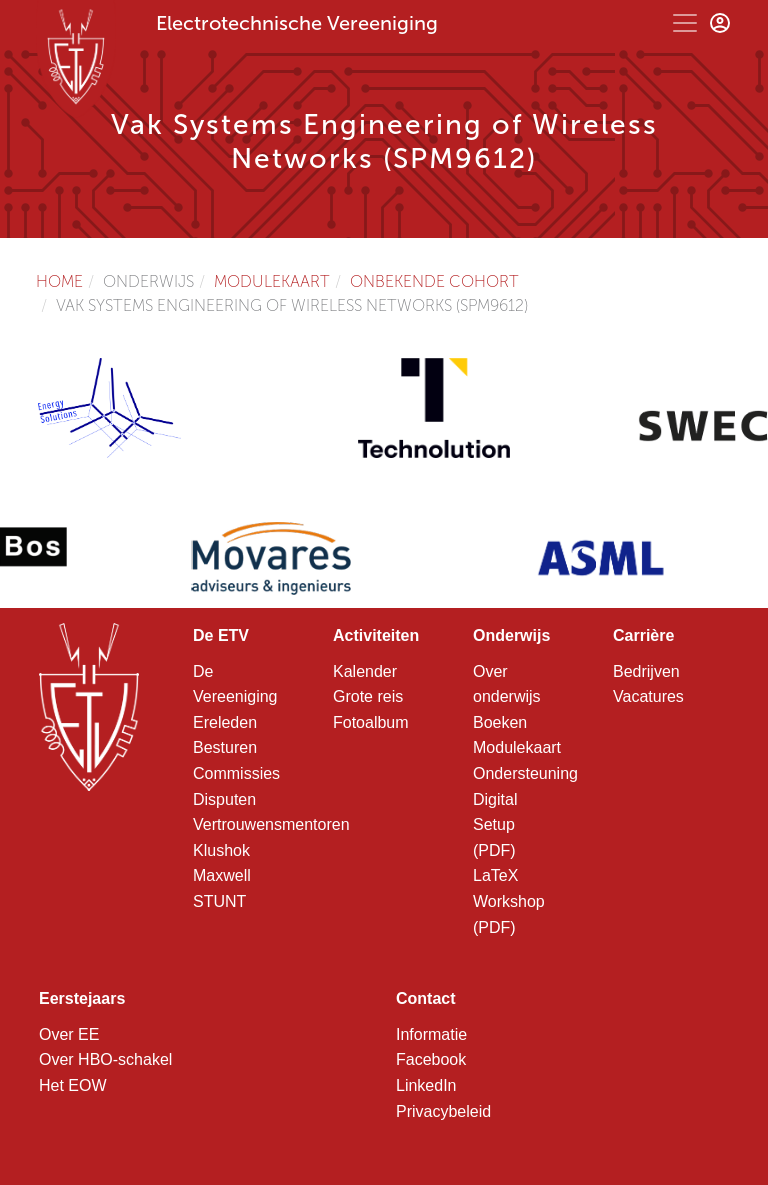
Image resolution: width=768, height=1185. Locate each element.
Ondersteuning (525, 773)
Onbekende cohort (434, 281)
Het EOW (73, 1085)
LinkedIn (426, 1085)
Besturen (225, 747)
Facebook (431, 1059)
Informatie (431, 1034)
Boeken (500, 722)
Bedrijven (646, 671)
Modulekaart (272, 281)
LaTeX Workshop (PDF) (509, 901)
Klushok (221, 850)
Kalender (365, 671)
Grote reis (368, 696)
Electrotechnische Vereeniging (297, 23)
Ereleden (225, 722)
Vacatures (648, 696)
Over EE (69, 1034)
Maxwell (222, 875)
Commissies (236, 773)
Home (59, 281)
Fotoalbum (371, 722)
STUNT (219, 901)
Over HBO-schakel (105, 1059)
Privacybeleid (443, 1111)
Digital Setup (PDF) (495, 825)
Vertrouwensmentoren (271, 824)
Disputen (224, 799)
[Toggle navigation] (685, 23)
